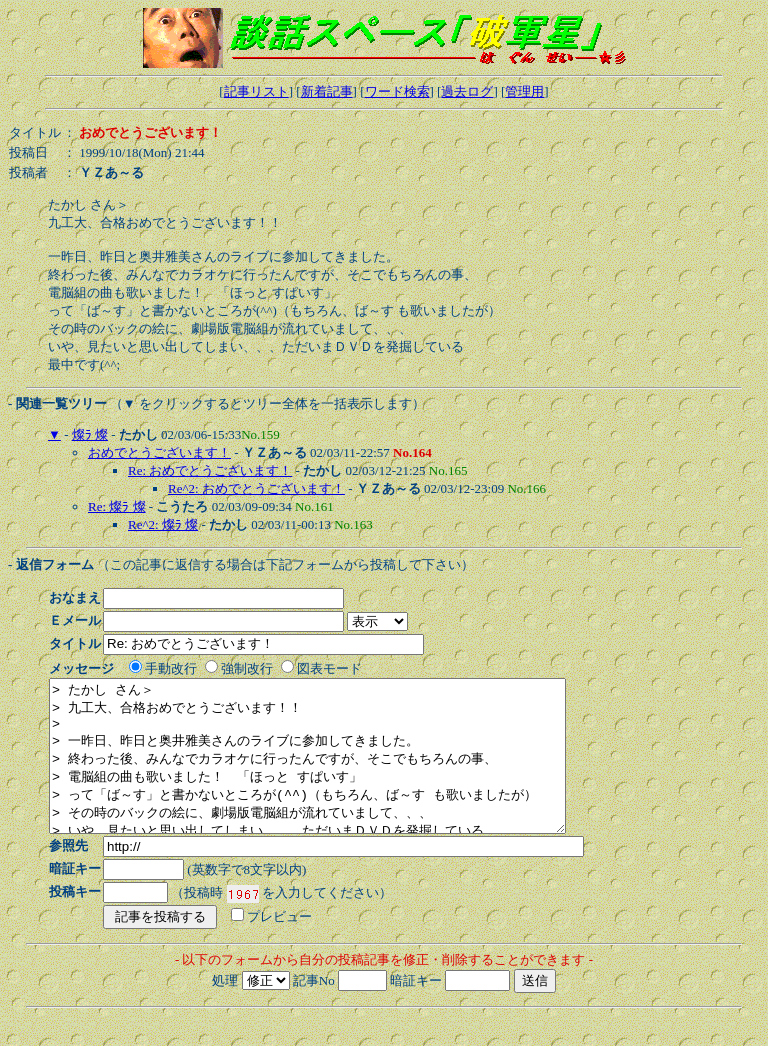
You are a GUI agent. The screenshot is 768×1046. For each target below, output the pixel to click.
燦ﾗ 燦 (90, 434)
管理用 (524, 91)
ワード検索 (397, 91)
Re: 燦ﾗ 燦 (117, 506)
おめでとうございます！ (159, 452)
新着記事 (327, 91)
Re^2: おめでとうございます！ (256, 488)
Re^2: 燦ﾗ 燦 (163, 524)
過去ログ (467, 91)
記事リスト (256, 91)
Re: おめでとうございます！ (210, 470)
